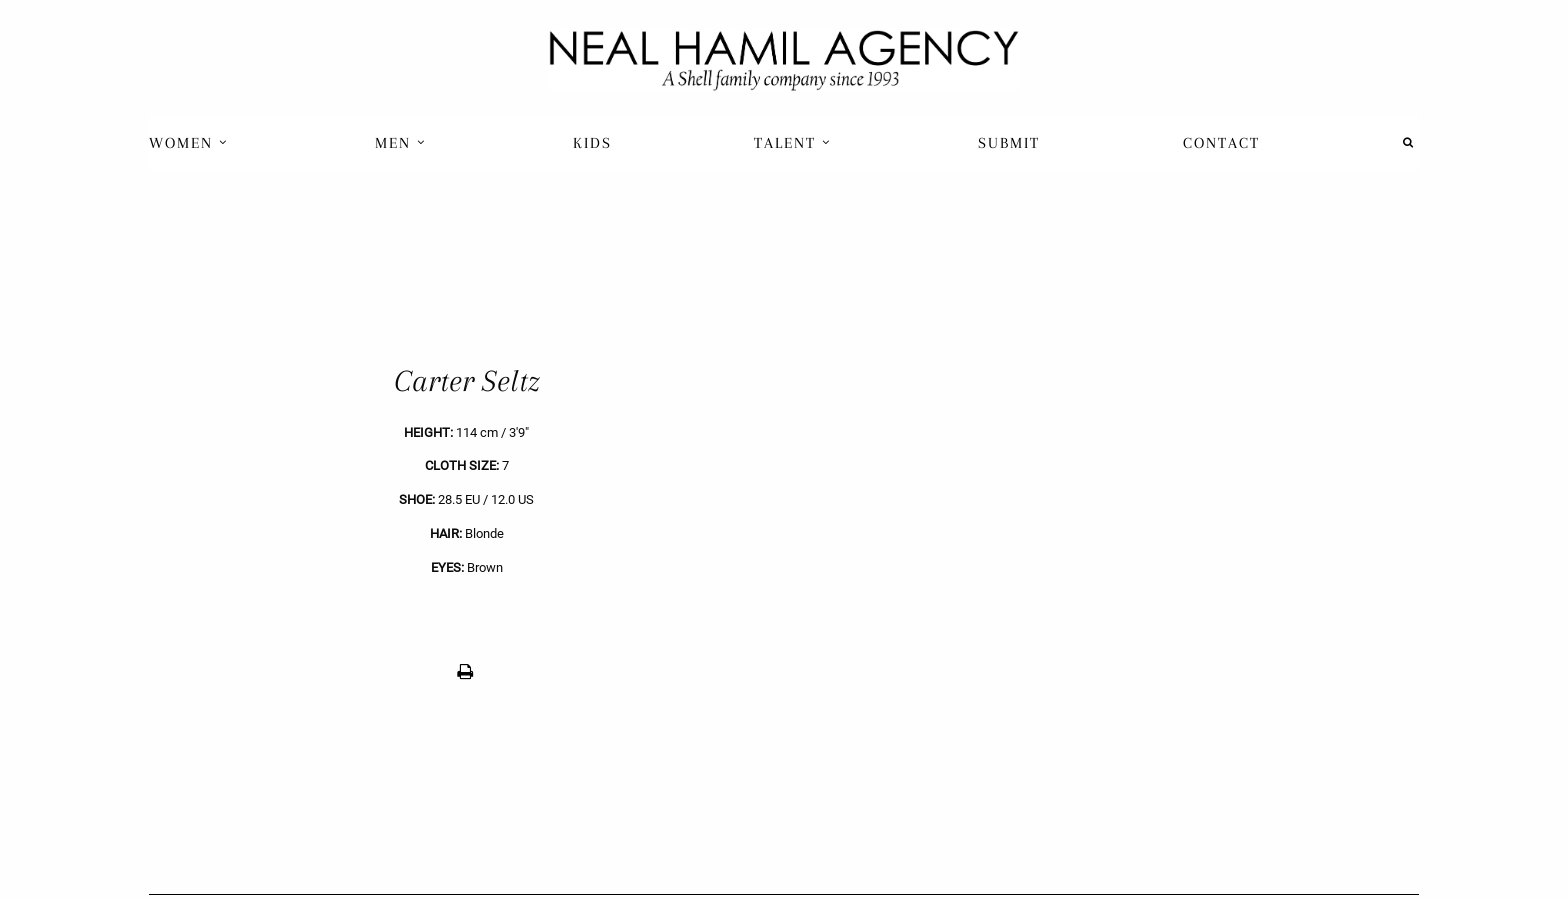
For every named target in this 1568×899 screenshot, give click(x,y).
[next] (1101, 527)
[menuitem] (190, 142)
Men (400, 143)
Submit (1009, 143)
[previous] (466, 527)
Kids (592, 143)
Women (188, 143)
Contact (1221, 143)
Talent (792, 143)
